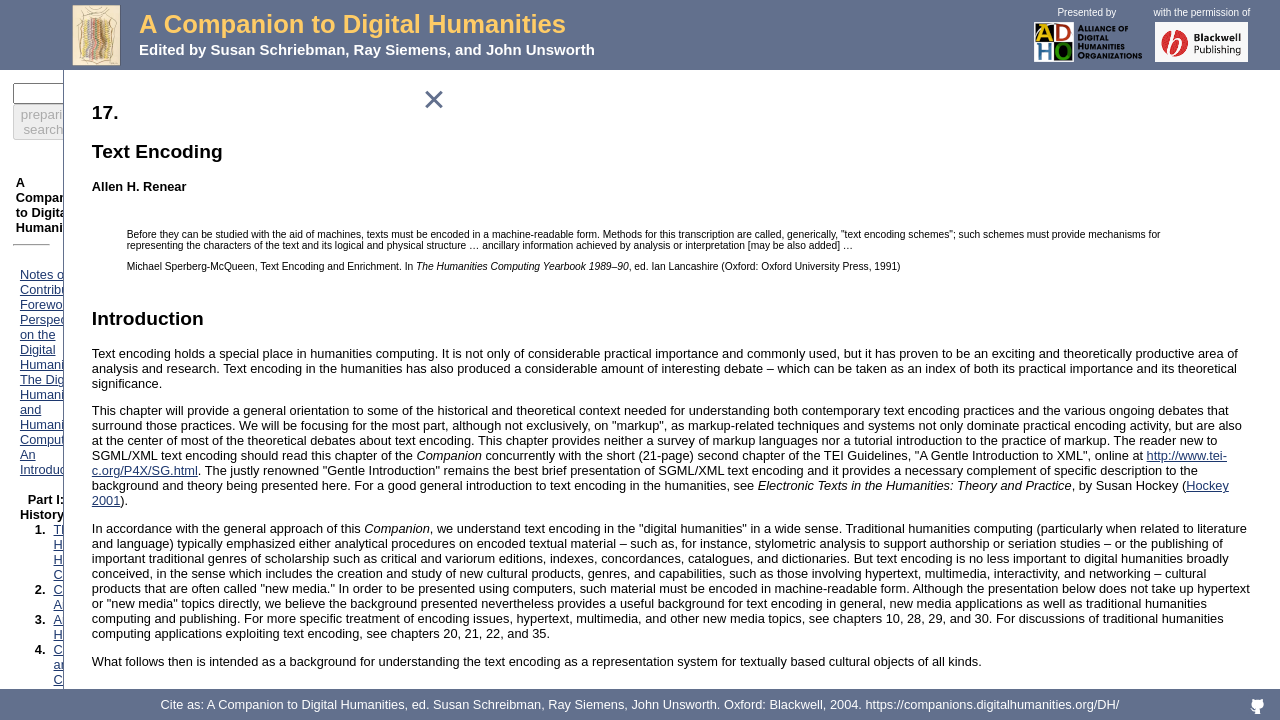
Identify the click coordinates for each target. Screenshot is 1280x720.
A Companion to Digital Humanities (352, 24)
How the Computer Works (136, 493)
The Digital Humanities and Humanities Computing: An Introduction (218, 223)
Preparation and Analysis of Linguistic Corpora (194, 649)
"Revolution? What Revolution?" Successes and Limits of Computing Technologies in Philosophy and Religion (257, 441)
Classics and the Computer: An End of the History (203, 313)
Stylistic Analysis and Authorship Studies (177, 634)
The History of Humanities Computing (169, 268)
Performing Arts (107, 418)
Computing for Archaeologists (146, 283)
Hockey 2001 (725, 558)
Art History (93, 298)
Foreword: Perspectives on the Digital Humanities (169, 208)
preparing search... (256, 93)
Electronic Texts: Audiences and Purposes (182, 574)
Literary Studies (107, 373)
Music (79, 388)
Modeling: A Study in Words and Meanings (183, 589)
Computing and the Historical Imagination (180, 328)
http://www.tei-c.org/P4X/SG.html (686, 513)
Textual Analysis (108, 679)
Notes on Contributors (91, 193)
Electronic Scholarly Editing (140, 664)
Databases (93, 523)
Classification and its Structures (152, 508)
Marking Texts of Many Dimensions (162, 538)
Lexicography (101, 343)
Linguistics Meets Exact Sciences (157, 358)
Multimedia (94, 403)
